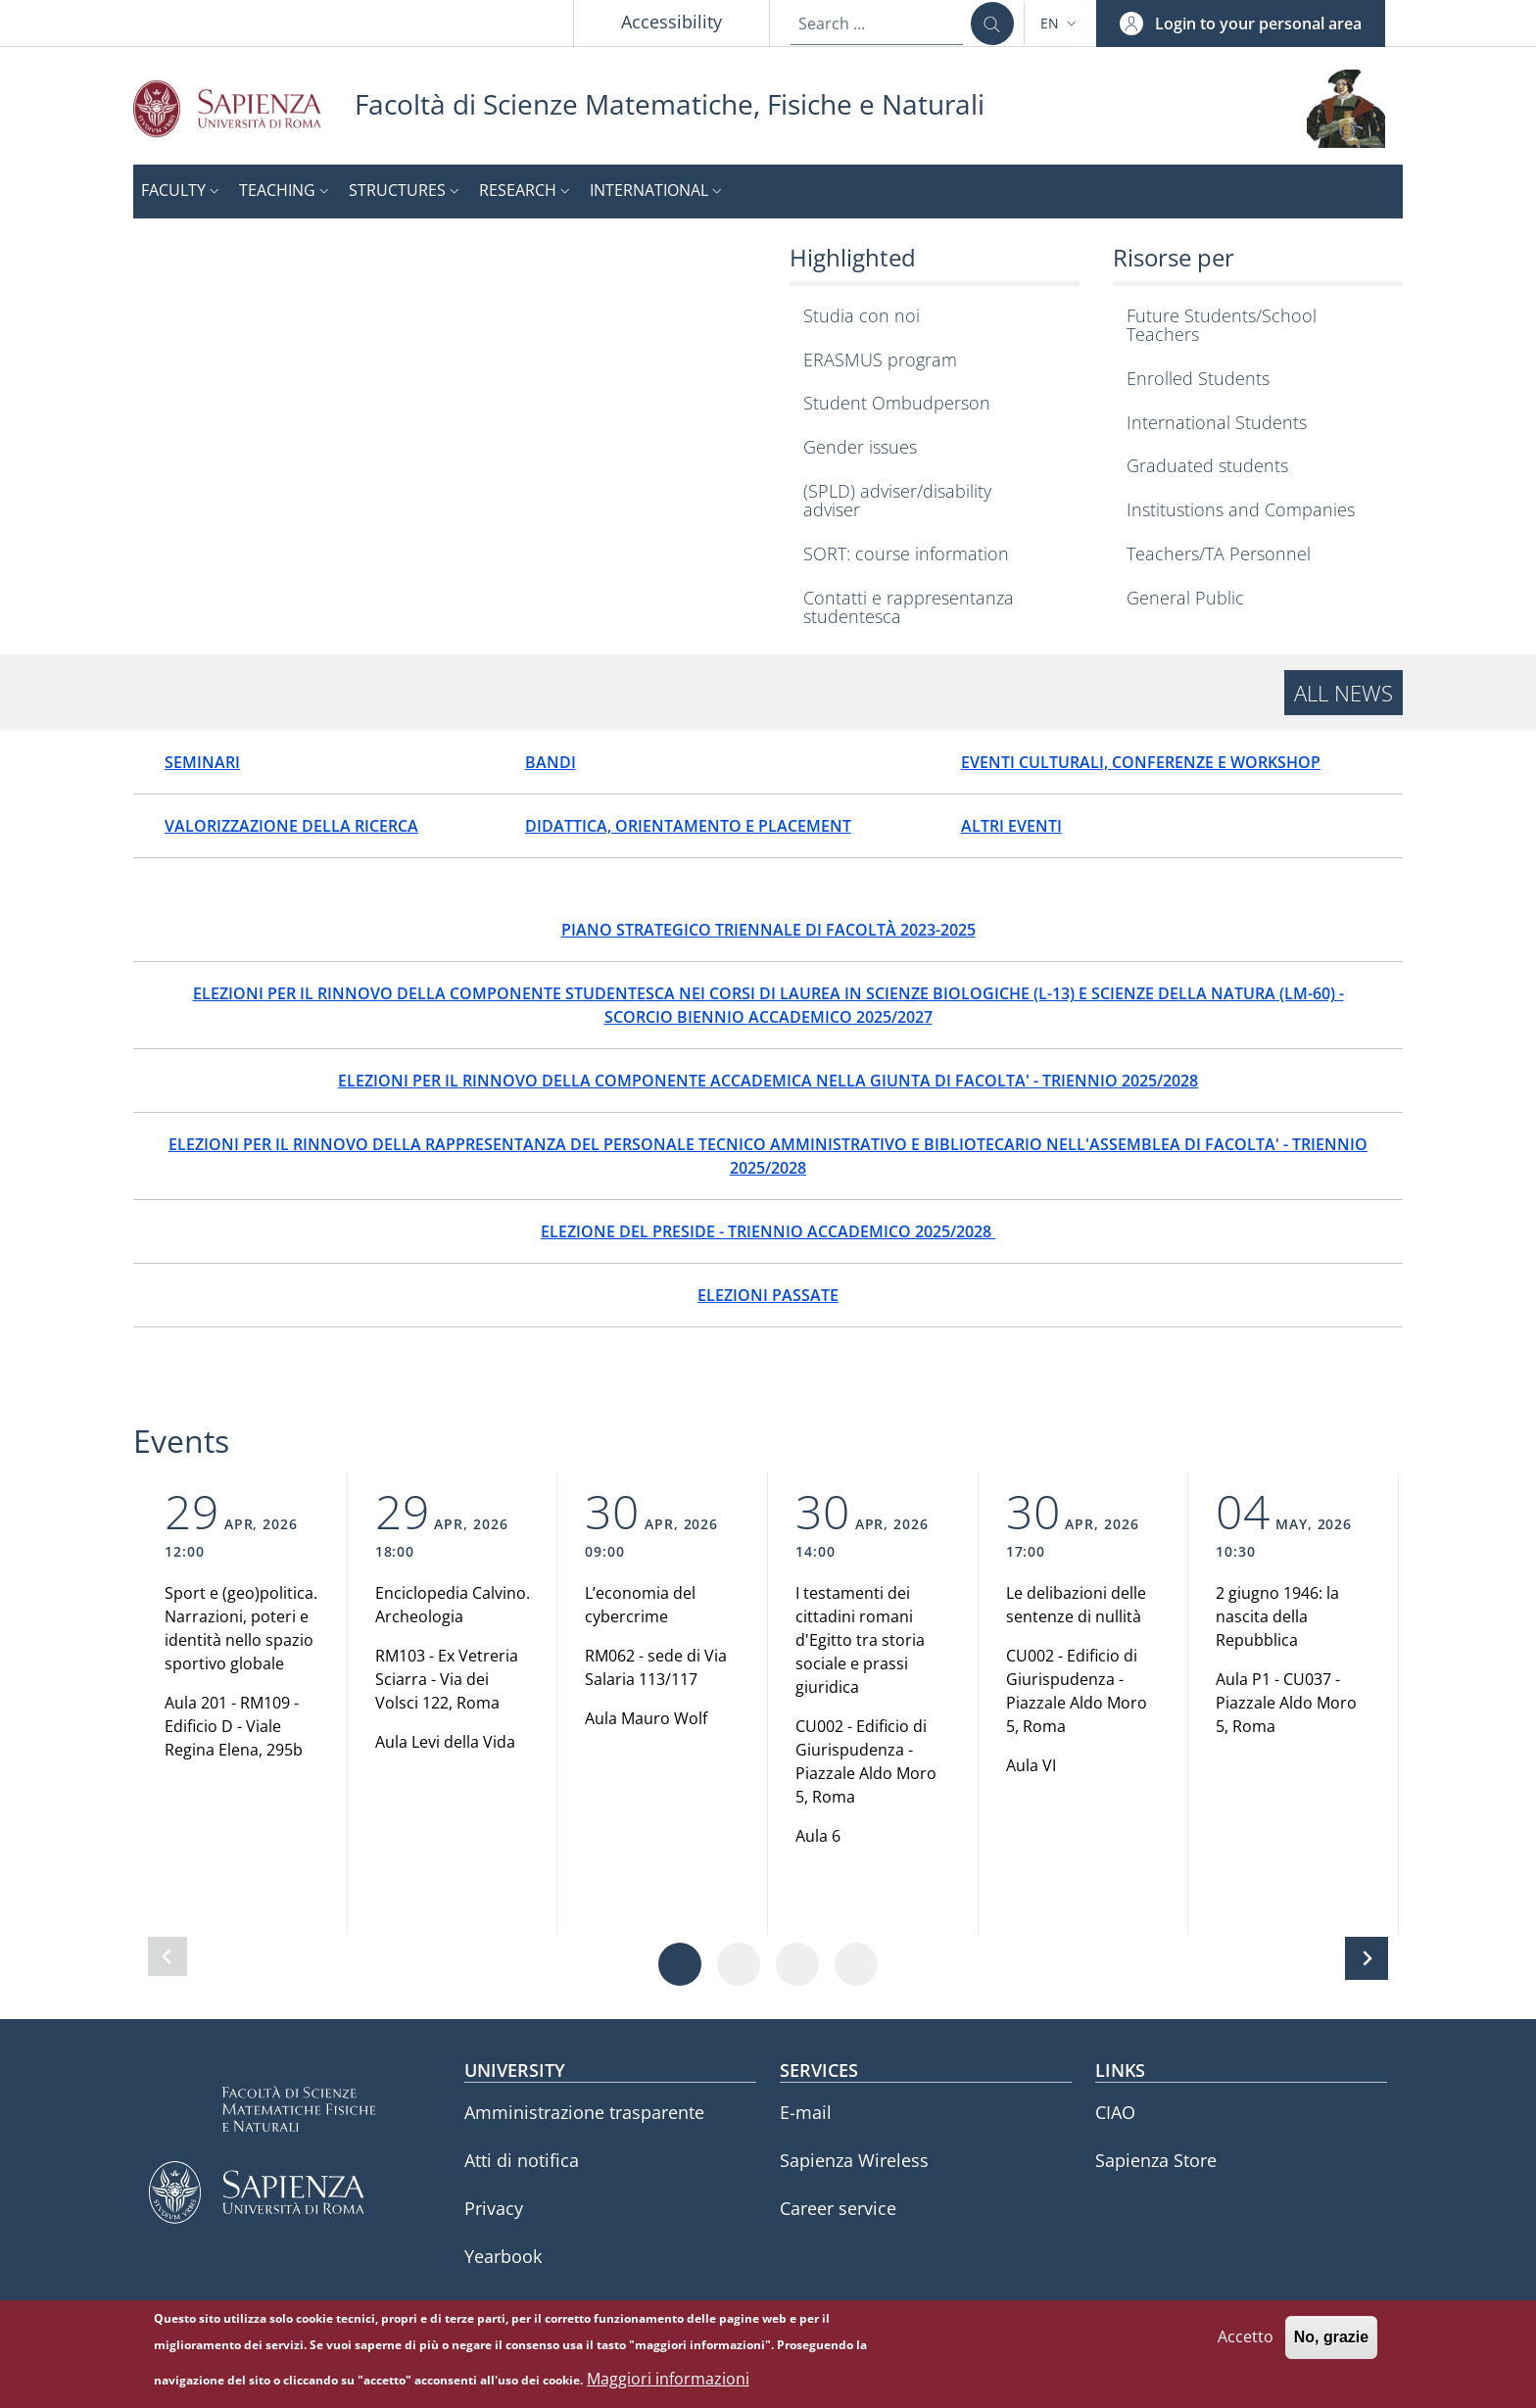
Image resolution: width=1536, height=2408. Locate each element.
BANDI (550, 762)
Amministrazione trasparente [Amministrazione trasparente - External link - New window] (584, 2112)
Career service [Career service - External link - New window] (838, 2208)
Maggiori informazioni (668, 2381)
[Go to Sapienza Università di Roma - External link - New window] (244, 108)
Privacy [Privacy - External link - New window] (493, 2208)
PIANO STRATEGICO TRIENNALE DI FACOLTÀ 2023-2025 (768, 929)
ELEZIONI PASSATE (768, 1295)
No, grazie (1331, 2341)
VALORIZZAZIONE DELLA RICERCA (291, 826)
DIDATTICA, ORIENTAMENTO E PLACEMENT (688, 826)
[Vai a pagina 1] (679, 1964)
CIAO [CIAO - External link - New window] (1115, 2112)
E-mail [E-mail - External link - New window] (806, 2112)
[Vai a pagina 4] (856, 1964)
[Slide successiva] (1366, 1958)
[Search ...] (992, 23)
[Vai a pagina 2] (738, 1964)
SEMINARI (202, 762)
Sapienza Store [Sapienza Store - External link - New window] (1156, 2160)
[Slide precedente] (167, 1956)
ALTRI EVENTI (1011, 826)
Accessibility (671, 21)
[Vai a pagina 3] (797, 1964)
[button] (1060, 23)
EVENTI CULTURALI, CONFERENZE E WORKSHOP (1140, 762)
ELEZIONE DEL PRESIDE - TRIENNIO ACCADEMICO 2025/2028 (768, 1231)
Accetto (1245, 2340)
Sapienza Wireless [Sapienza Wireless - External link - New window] (854, 2160)
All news (1343, 692)
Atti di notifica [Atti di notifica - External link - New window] (521, 2160)
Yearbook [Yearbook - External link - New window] (503, 2256)
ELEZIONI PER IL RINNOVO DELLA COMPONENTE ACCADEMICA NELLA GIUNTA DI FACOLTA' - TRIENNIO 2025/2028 (768, 1080)
